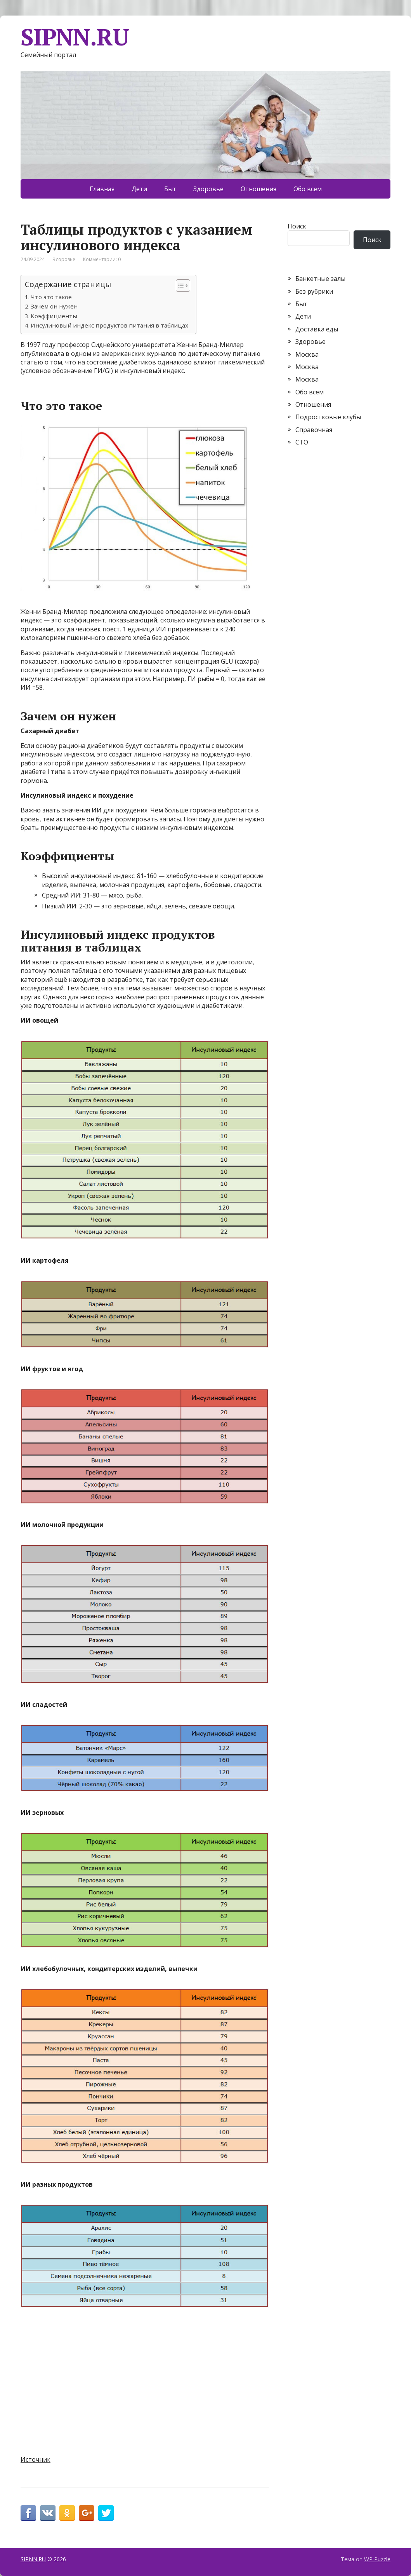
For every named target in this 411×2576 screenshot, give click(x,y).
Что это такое (51, 297)
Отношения (258, 189)
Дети (139, 189)
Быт (170, 189)
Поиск (297, 226)
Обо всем (307, 189)
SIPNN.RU (75, 37)
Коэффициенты (54, 316)
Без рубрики (314, 291)
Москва (307, 354)
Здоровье (208, 189)
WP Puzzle (377, 2559)
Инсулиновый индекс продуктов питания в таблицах (109, 325)
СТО (301, 442)
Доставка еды (316, 329)
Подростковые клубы (328, 417)
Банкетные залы (320, 278)
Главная (102, 189)
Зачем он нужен (54, 306)
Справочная (313, 429)
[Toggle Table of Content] (179, 285)
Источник (35, 2459)
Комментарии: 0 (102, 259)
